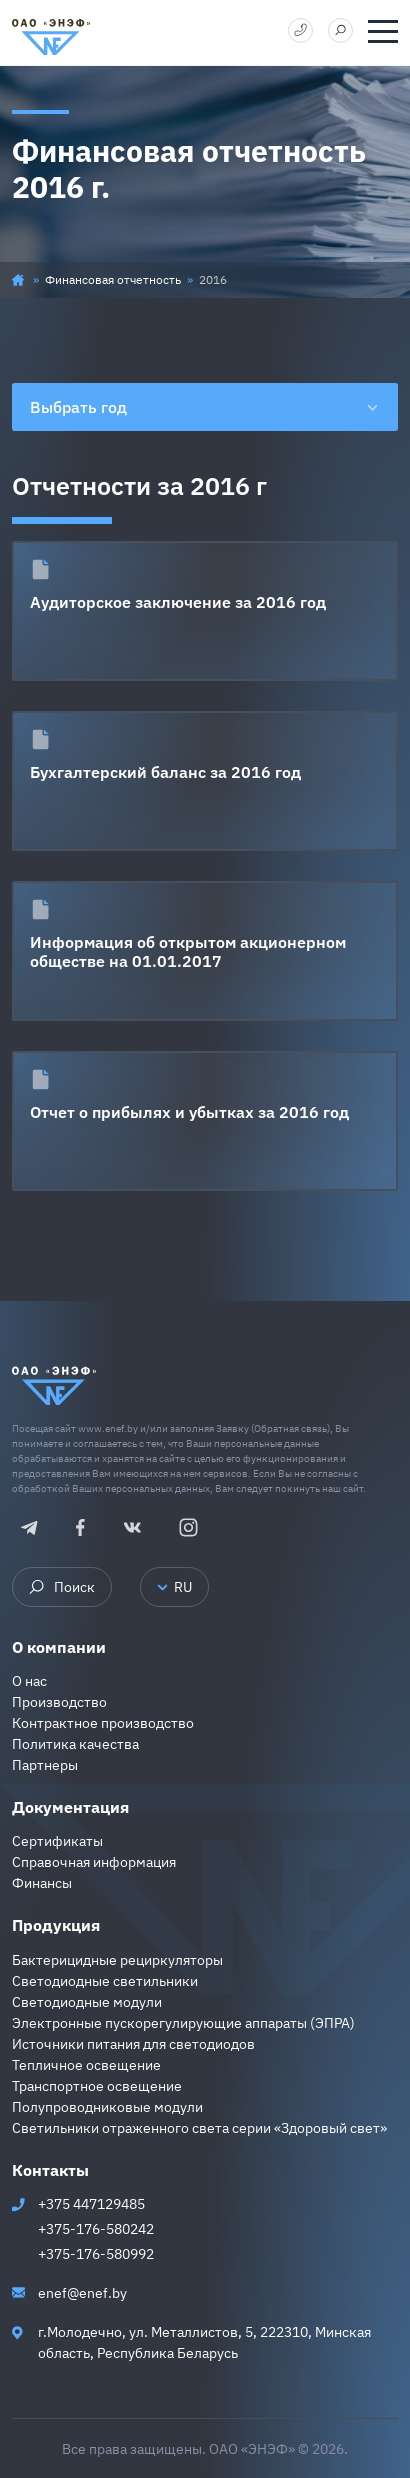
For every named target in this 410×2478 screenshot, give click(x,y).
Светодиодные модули (87, 2002)
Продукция (56, 1925)
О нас (29, 1681)
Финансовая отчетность (113, 279)
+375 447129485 (91, 2204)
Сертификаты (57, 1841)
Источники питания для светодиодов (133, 2044)
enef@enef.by (82, 2293)
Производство (59, 1702)
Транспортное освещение (97, 2086)
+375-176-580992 (96, 2254)
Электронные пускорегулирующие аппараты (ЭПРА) (183, 2023)
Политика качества (75, 1744)
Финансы (42, 1883)
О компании (59, 1647)
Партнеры (45, 1765)
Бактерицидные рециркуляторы (117, 1960)
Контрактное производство (103, 1723)
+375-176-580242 (96, 2229)
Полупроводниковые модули (107, 2107)
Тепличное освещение (86, 2065)
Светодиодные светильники (105, 1981)
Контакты (50, 2170)
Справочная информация (94, 1862)
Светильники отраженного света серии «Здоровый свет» (199, 2128)
